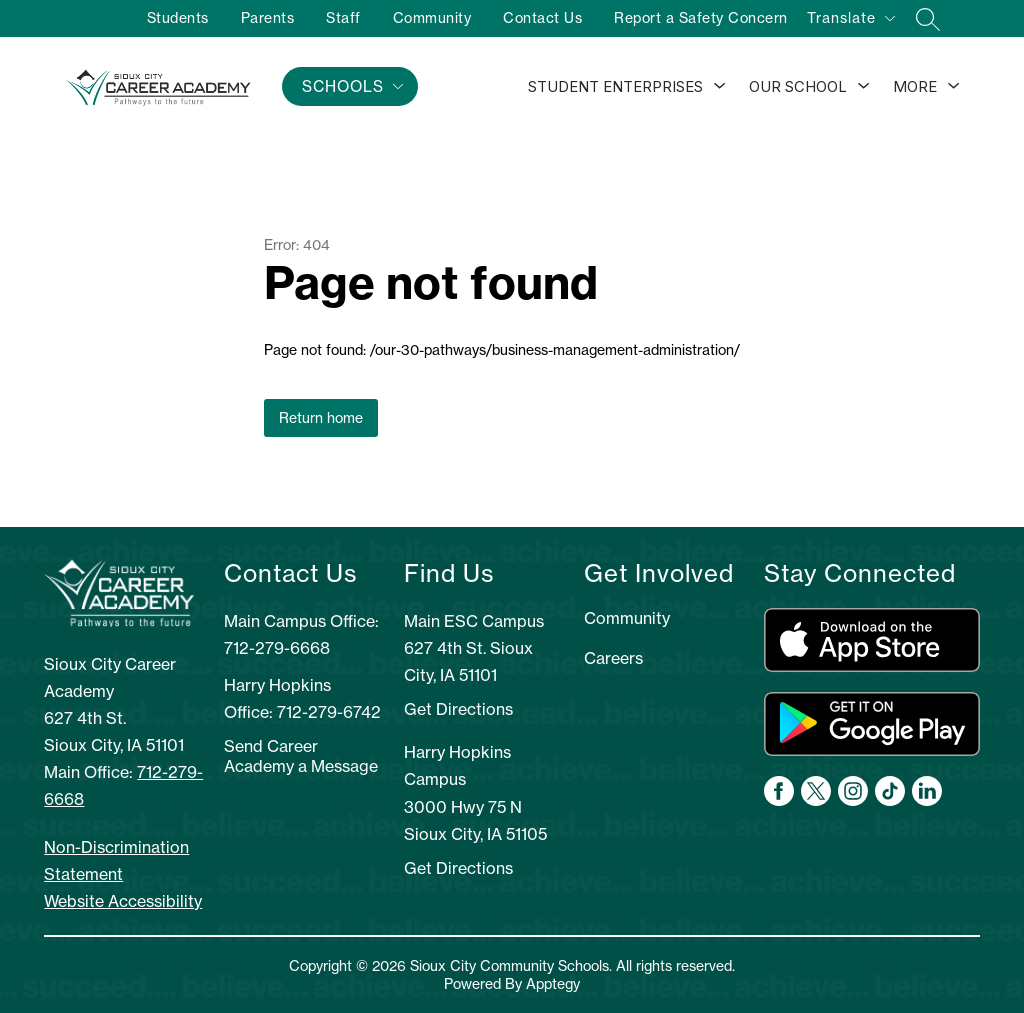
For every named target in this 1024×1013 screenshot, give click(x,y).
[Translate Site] (850, 21)
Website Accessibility (123, 901)
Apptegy (553, 984)
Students (178, 18)
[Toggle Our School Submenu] (864, 87)
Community (432, 18)
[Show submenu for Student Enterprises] (615, 87)
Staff (343, 18)
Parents (268, 18)
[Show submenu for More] (915, 87)
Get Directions (458, 709)
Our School (798, 86)
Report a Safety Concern (701, 18)
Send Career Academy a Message (301, 756)
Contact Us (542, 18)
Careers (613, 658)
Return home (321, 418)
